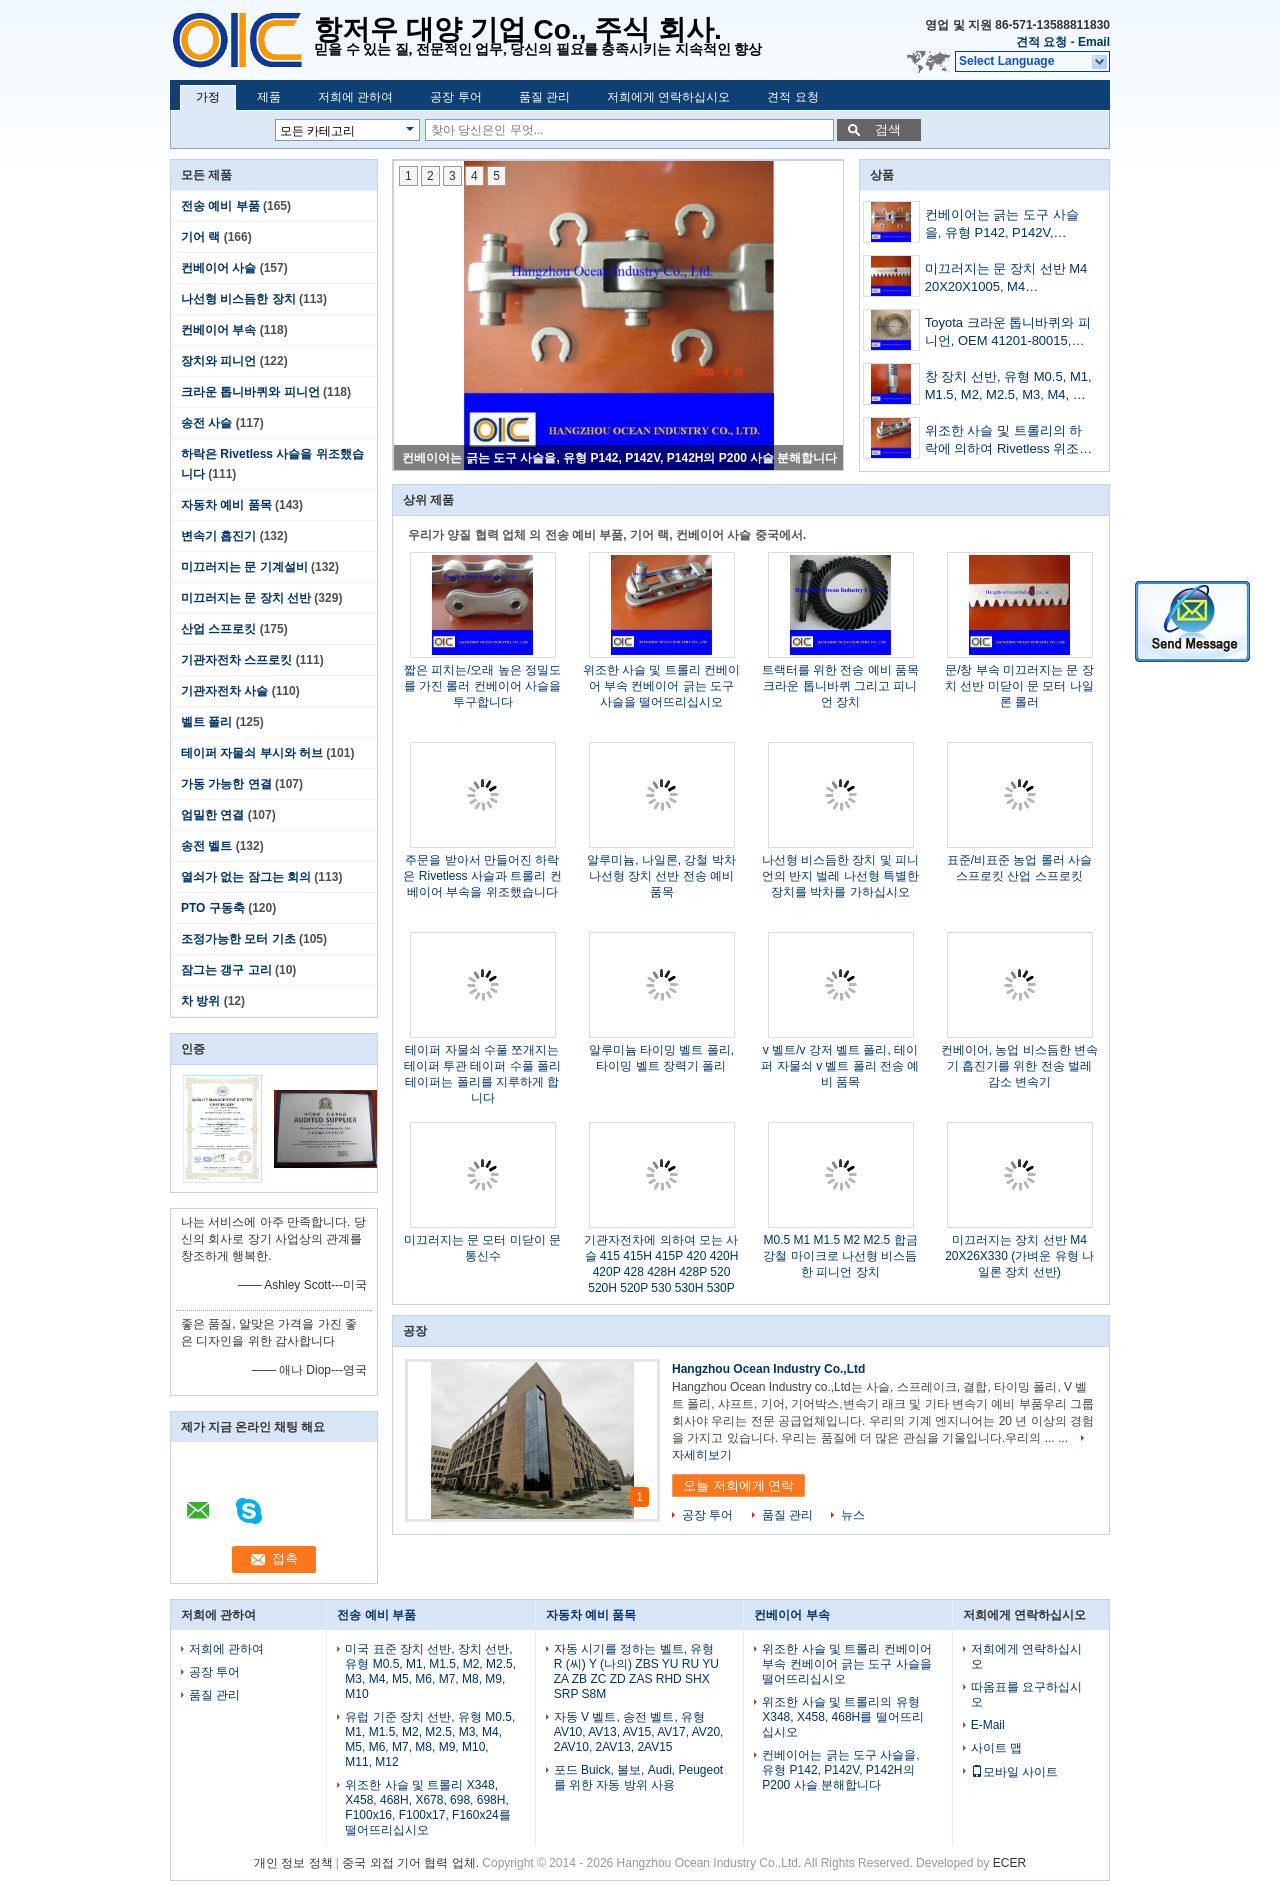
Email (1094, 42)
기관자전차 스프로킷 (236, 660)
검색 (888, 129)
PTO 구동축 (213, 908)
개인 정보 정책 (293, 1863)
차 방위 (200, 1001)
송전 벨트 (206, 846)
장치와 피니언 (218, 361)
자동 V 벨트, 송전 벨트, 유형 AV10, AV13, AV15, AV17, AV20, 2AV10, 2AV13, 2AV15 (639, 1732)
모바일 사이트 (1014, 1772)
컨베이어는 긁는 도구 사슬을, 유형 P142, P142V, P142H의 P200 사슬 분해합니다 (619, 458)
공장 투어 (455, 97)
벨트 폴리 (206, 722)
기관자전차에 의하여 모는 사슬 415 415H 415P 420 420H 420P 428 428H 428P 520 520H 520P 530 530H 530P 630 (661, 1272)
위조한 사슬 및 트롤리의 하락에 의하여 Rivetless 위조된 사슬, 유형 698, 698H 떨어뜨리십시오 (1009, 441)
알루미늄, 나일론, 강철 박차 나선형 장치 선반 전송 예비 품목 (661, 876)
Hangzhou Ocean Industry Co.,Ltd (768, 1369)
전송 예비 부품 (220, 206)
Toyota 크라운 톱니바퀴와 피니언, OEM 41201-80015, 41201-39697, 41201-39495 (1008, 333)
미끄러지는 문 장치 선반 (246, 598)
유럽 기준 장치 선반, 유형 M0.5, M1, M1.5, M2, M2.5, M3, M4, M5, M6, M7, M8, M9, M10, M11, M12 (430, 1739)
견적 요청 (1041, 42)
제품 (269, 97)
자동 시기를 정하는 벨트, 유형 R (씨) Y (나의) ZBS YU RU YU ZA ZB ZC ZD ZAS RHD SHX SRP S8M (636, 1671)
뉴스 (853, 1515)
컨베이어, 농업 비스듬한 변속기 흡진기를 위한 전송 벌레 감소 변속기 (1019, 1066)
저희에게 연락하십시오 (668, 97)
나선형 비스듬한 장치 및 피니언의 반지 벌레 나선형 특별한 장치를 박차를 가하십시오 (840, 876)
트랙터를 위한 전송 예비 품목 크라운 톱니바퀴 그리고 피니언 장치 (840, 686)
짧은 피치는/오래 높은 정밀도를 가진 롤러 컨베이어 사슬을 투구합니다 (482, 686)
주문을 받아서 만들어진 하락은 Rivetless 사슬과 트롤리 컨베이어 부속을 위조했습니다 (482, 876)
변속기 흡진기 (218, 536)
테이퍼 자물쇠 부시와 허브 (252, 753)
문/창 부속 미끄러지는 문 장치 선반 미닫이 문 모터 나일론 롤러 (1019, 686)
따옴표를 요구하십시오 (1026, 1694)
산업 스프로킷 (218, 629)
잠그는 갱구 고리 (226, 970)
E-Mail (988, 1725)
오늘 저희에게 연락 (738, 1485)
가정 (208, 97)
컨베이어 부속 (218, 330)
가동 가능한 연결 (226, 784)
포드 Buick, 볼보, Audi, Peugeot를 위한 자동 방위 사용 (638, 1777)
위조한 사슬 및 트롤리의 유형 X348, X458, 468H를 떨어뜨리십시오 (842, 1717)
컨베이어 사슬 (218, 268)
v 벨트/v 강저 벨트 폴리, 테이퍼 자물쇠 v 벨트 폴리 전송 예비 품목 (840, 1066)
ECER (1009, 1863)
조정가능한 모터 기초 (238, 939)
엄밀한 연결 (212, 815)
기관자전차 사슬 (224, 691)
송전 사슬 (206, 423)
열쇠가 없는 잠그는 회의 (246, 877)
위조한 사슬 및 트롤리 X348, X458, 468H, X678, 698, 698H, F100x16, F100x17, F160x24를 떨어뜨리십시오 (427, 1807)
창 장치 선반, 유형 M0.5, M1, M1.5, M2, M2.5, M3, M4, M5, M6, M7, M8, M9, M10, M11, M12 (1010, 387)
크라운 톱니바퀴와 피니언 (250, 392)
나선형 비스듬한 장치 (238, 299)
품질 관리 (544, 97)
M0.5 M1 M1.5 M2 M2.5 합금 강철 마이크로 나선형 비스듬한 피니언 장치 (840, 1256)
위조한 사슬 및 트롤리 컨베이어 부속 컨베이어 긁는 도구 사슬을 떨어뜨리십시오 (661, 686)
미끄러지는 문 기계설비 (244, 567)
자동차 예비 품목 (226, 505)
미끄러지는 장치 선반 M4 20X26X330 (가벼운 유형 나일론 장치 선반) (1019, 1256)
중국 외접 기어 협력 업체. (412, 1863)
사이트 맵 (996, 1748)
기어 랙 (200, 237)
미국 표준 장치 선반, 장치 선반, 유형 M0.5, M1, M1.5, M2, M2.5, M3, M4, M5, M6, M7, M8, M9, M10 (430, 1671)
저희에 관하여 (355, 97)
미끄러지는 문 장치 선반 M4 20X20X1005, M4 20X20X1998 (1006, 279)
